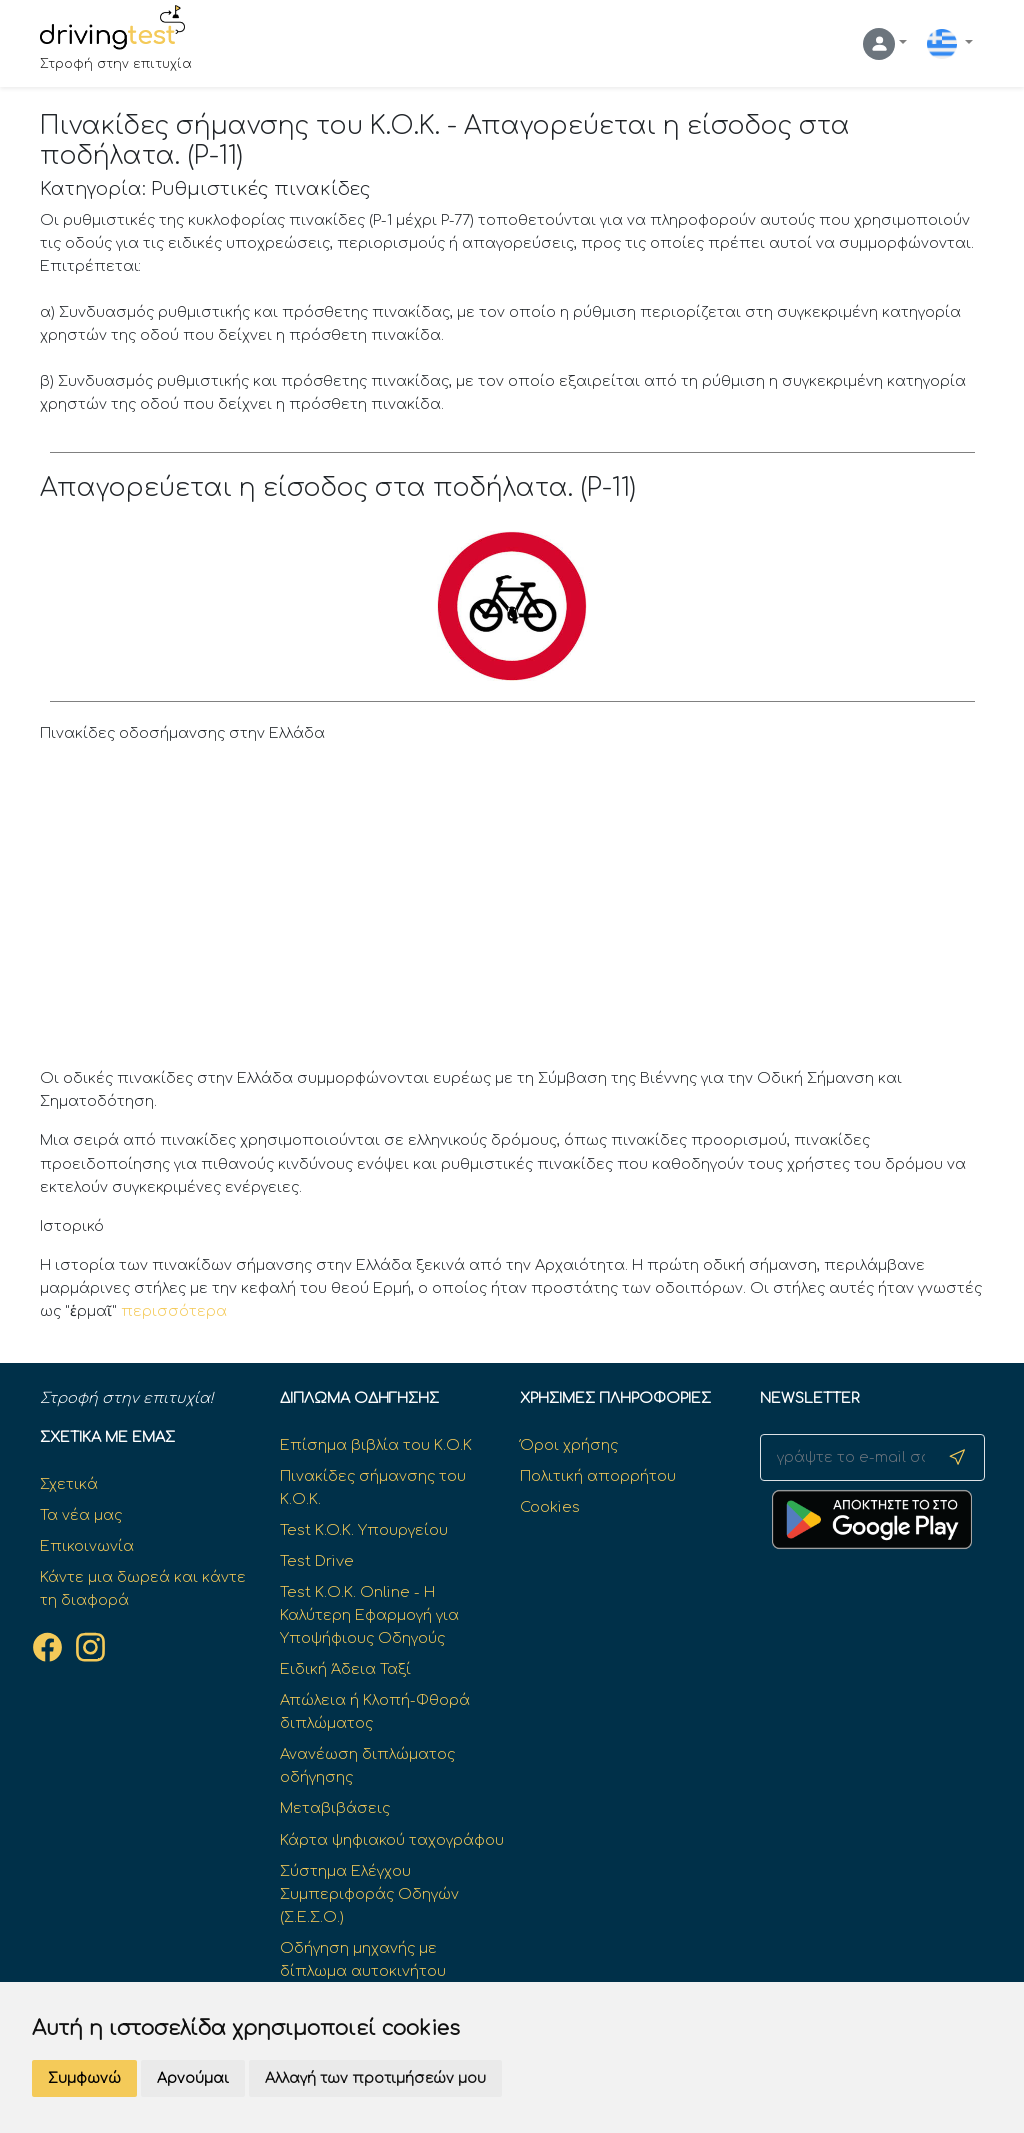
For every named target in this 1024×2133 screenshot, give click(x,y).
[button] (885, 44)
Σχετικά (69, 1484)
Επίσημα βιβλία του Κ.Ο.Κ (376, 1445)
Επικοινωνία (87, 1546)
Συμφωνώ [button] (84, 2078)
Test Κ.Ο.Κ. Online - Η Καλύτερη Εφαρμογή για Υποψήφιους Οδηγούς (369, 1615)
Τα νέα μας (81, 1515)
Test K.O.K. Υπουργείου (364, 1530)
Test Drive (317, 1561)
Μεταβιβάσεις (335, 1808)
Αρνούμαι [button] (193, 2078)
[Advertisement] (512, 911)
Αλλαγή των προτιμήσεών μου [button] (375, 2078)
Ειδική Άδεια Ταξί (345, 1669)
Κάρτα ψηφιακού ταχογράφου (392, 1840)
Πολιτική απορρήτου (598, 1476)
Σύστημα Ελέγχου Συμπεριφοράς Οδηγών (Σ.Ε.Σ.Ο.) (369, 1894)
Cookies (550, 1507)
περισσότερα (174, 1311)
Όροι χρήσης (569, 1445)
